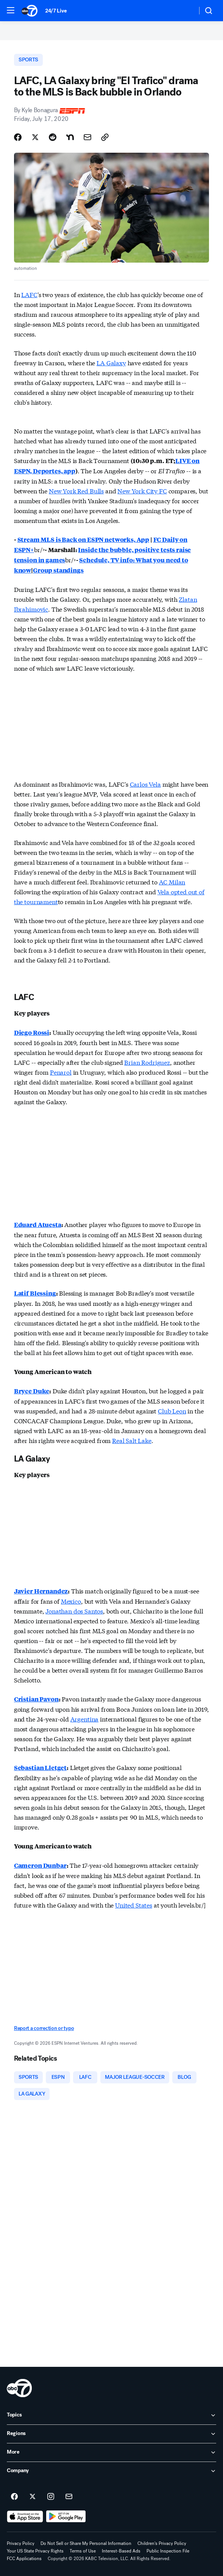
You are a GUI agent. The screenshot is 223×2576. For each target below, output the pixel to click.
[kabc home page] (19, 2388)
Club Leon (172, 1410)
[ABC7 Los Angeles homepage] (29, 11)
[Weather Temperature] (185, 10)
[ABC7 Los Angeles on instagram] (50, 2496)
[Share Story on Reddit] (52, 137)
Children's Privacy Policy (161, 2543)
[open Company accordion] (111, 2471)
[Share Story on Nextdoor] (70, 137)
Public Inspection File (168, 2551)
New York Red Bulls (76, 490)
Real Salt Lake (131, 1440)
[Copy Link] (104, 137)
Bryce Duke (31, 1391)
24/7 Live (56, 10)
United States (133, 1904)
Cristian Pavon (36, 1699)
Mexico (71, 1600)
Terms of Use (83, 2551)
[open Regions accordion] (111, 2434)
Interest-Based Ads (121, 2551)
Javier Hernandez (41, 1591)
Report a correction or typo (44, 2028)
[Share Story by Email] (87, 137)
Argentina (84, 1718)
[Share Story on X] (35, 137)
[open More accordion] (111, 2452)
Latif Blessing (35, 1293)
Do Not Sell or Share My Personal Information (86, 2543)
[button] (11, 10)
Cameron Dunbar (40, 1865)
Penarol (61, 1071)
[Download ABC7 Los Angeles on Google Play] (66, 2516)
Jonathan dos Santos (74, 1610)
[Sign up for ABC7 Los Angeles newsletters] (68, 2496)
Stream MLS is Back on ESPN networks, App (83, 539)
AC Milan (172, 881)
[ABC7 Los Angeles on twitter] (32, 2496)
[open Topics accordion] (111, 2415)
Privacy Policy (20, 2543)
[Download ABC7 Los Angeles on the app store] (25, 2516)
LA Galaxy (111, 362)
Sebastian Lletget (40, 1767)
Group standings (58, 570)
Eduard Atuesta (37, 1224)
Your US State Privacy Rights (35, 2551)
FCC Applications (24, 2558)
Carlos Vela (145, 783)
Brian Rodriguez (147, 1062)
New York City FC (142, 490)
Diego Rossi (31, 1032)
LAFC (29, 294)
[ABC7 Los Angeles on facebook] (14, 2496)
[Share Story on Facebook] (17, 137)
